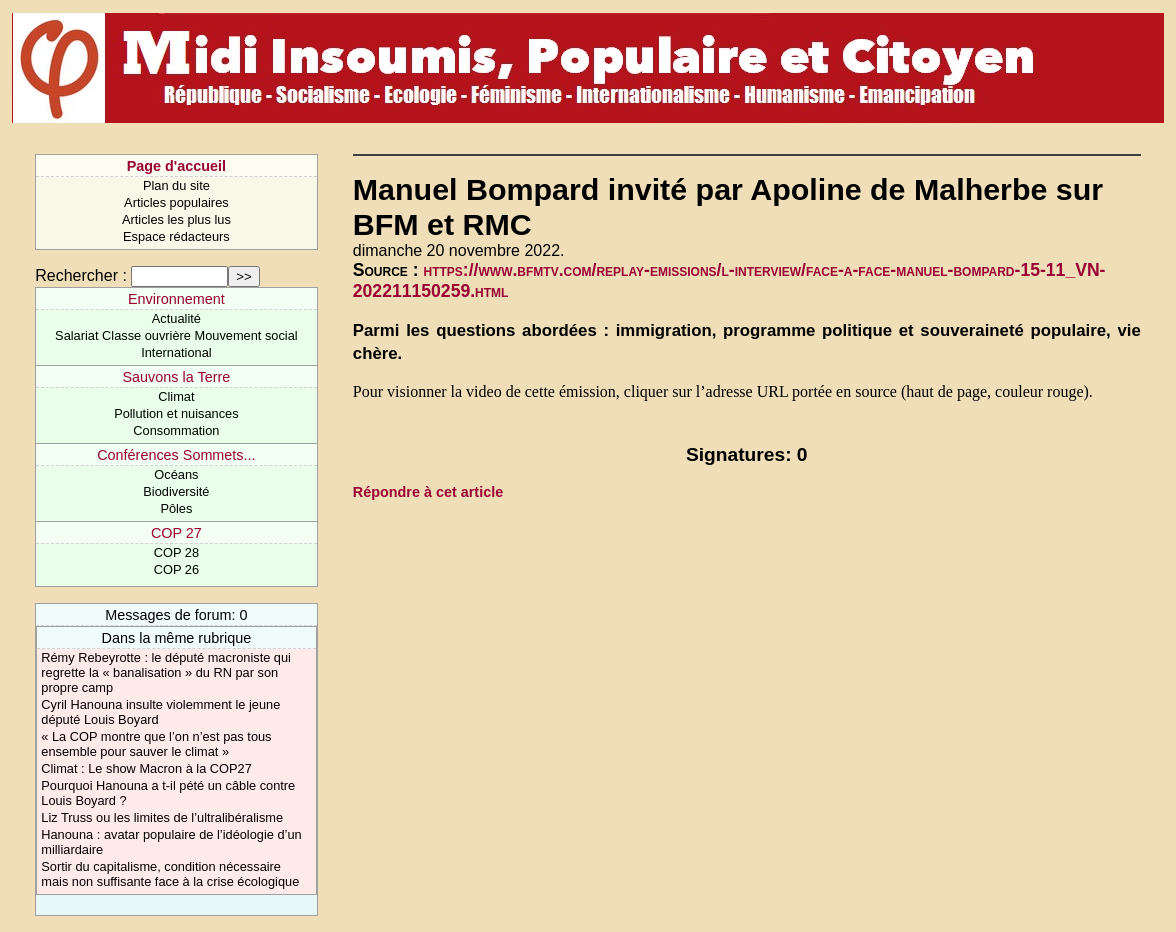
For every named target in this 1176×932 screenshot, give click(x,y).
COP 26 (176, 569)
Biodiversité (176, 491)
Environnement (176, 299)
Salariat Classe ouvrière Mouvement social (176, 335)
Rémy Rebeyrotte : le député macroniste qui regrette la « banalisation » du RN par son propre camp (166, 672)
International (176, 352)
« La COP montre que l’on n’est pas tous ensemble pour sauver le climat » (156, 744)
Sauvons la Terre (177, 377)
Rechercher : (81, 275)
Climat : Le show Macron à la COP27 (146, 768)
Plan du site (176, 185)
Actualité (176, 318)
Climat (176, 396)
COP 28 (176, 552)
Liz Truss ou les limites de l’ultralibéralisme (162, 817)
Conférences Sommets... (176, 455)
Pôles (176, 508)
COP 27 (176, 533)
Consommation (176, 430)
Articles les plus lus (176, 219)
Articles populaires (176, 202)
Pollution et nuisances (176, 413)
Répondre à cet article (428, 492)
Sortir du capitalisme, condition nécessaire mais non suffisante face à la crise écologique (170, 874)
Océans (176, 474)
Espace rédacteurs (176, 236)
